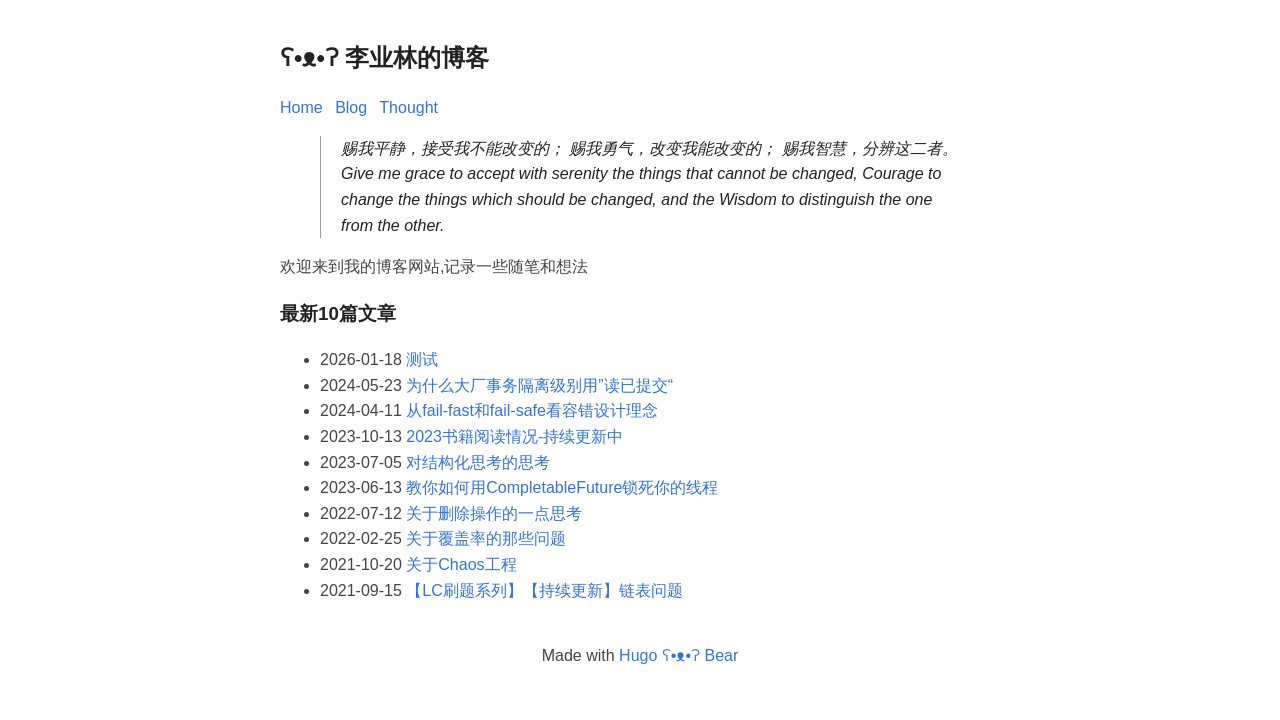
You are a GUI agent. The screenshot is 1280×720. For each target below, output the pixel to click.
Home (301, 107)
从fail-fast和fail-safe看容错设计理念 (532, 410)
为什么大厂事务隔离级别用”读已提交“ (539, 385)
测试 (422, 359)
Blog (351, 107)
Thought (408, 107)
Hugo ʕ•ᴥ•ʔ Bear (678, 655)
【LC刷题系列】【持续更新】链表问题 (544, 590)
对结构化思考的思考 (478, 462)
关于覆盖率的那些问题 (486, 538)
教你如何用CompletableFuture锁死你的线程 (562, 487)
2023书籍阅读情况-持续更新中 (514, 436)
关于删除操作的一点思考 (494, 513)
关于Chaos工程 (461, 564)
